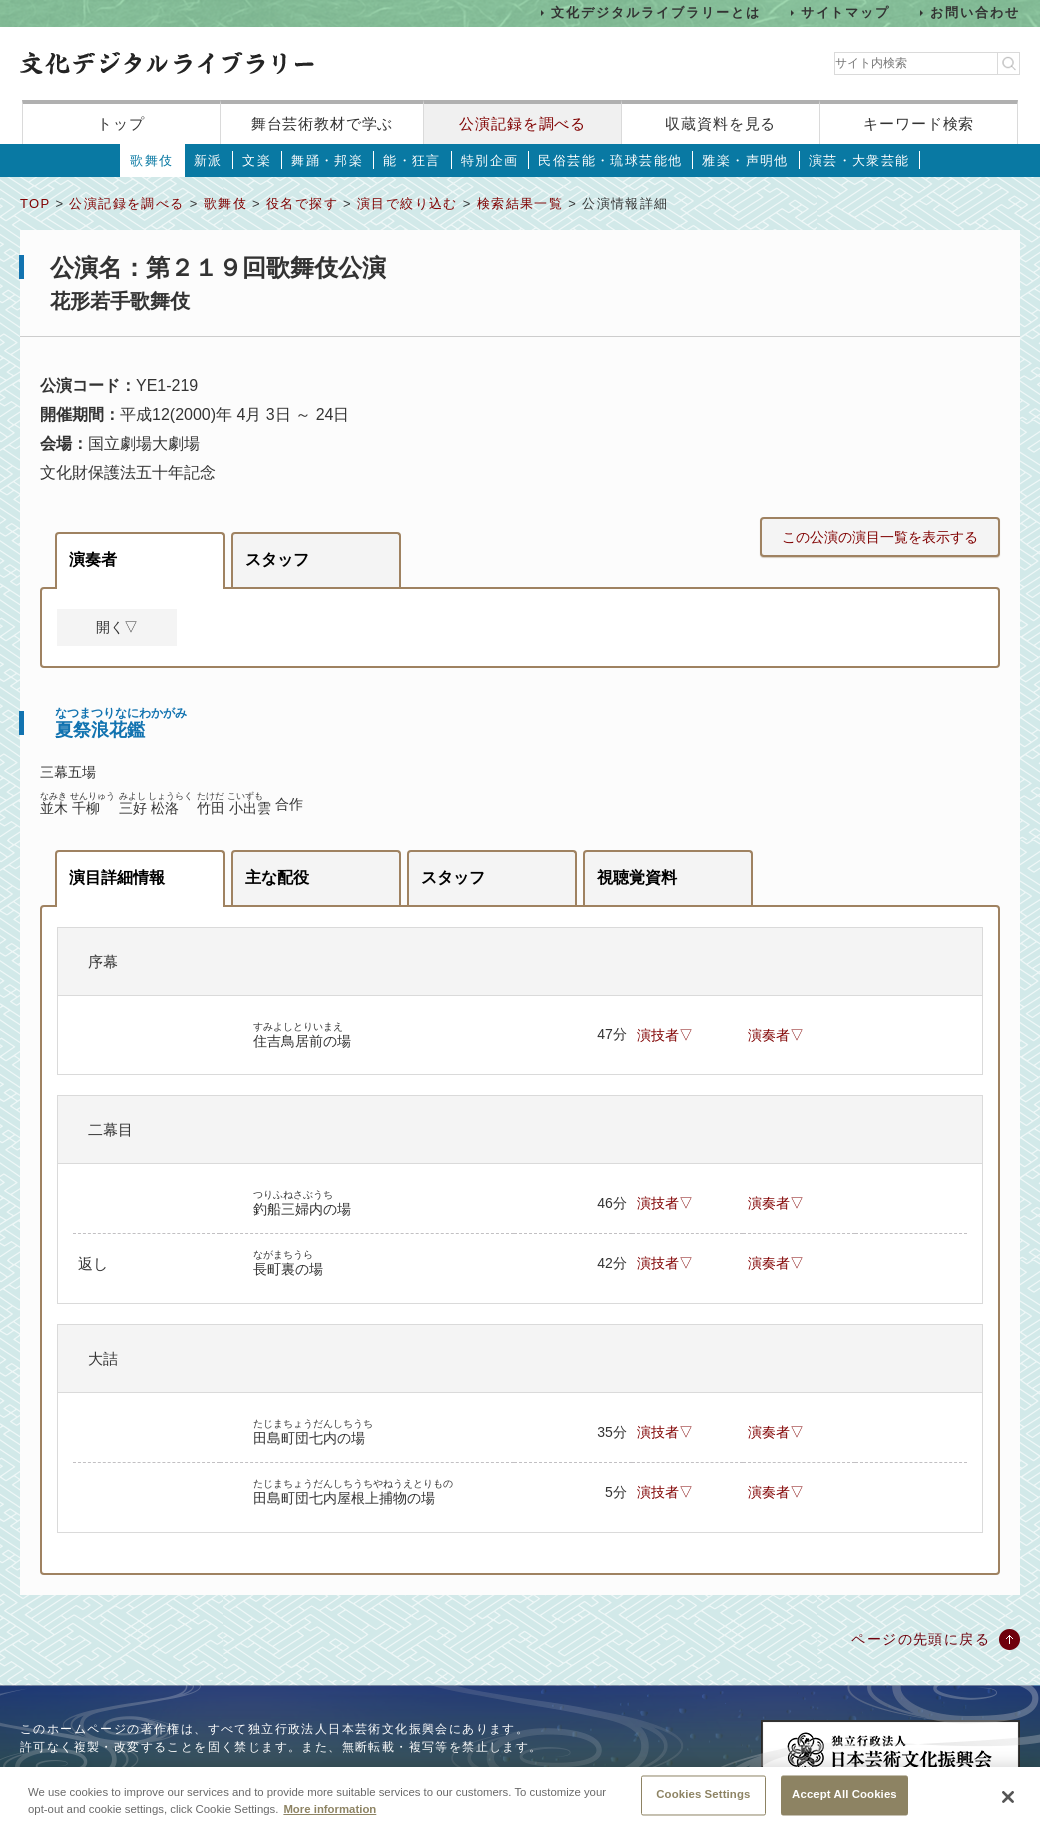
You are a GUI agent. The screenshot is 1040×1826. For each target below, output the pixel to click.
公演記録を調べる (522, 123)
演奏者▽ (776, 1035)
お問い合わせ (975, 12)
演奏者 (93, 559)
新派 (208, 160)
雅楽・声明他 (745, 160)
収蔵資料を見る (720, 123)
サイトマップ (846, 12)
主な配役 (277, 877)
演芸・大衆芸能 (859, 160)
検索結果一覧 (520, 203)
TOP (35, 203)
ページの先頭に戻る (920, 1639)
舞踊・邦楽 (327, 160)
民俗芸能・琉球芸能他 (610, 160)
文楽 (256, 160)
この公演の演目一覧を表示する (880, 537)
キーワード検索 (918, 123)
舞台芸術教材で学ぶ (322, 123)
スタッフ (277, 559)
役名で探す (302, 203)
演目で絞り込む (407, 203)
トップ (121, 123)
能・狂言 (412, 160)
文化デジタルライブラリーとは (655, 12)
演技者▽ (665, 1035)
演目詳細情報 (117, 877)
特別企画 (490, 160)
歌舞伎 (151, 160)
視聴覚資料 (637, 877)
